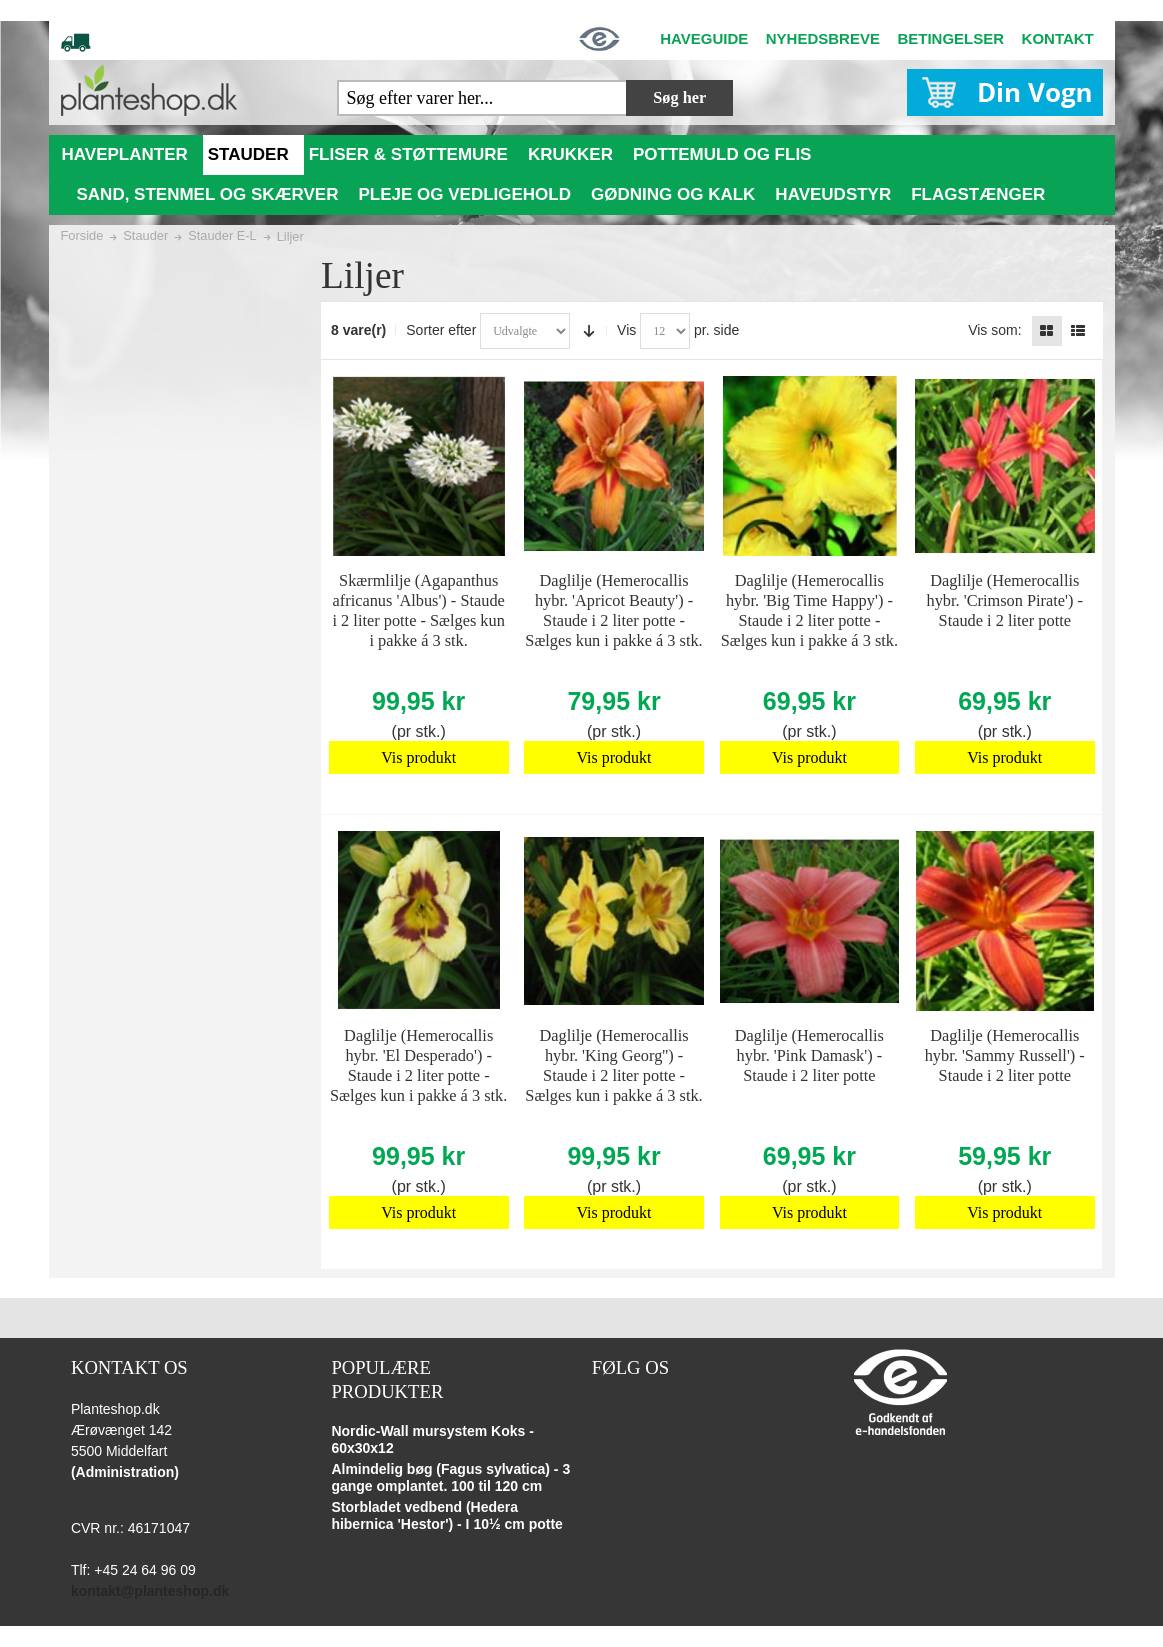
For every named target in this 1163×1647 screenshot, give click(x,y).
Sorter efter (441, 330)
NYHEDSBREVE (823, 38)
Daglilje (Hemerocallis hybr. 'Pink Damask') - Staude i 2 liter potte (809, 1055)
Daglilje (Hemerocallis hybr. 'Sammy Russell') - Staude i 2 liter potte (1005, 1055)
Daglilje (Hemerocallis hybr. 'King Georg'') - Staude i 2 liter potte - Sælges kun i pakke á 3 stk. (613, 1065)
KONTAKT (1058, 38)
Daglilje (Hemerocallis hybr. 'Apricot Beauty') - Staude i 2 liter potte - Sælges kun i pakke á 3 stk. (613, 610)
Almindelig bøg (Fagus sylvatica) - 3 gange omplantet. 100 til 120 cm (450, 1478)
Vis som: (994, 330)
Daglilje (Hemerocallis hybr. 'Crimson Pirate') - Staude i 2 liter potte (1005, 600)
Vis (626, 330)
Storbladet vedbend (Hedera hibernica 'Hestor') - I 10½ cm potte (447, 1516)
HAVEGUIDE (704, 38)
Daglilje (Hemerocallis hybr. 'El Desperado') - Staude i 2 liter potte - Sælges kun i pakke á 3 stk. (418, 1065)
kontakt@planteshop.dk (150, 1591)
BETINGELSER (950, 38)
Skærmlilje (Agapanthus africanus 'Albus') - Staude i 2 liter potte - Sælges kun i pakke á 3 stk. (419, 610)
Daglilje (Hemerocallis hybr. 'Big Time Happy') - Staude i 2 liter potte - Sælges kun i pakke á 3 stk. (809, 610)
